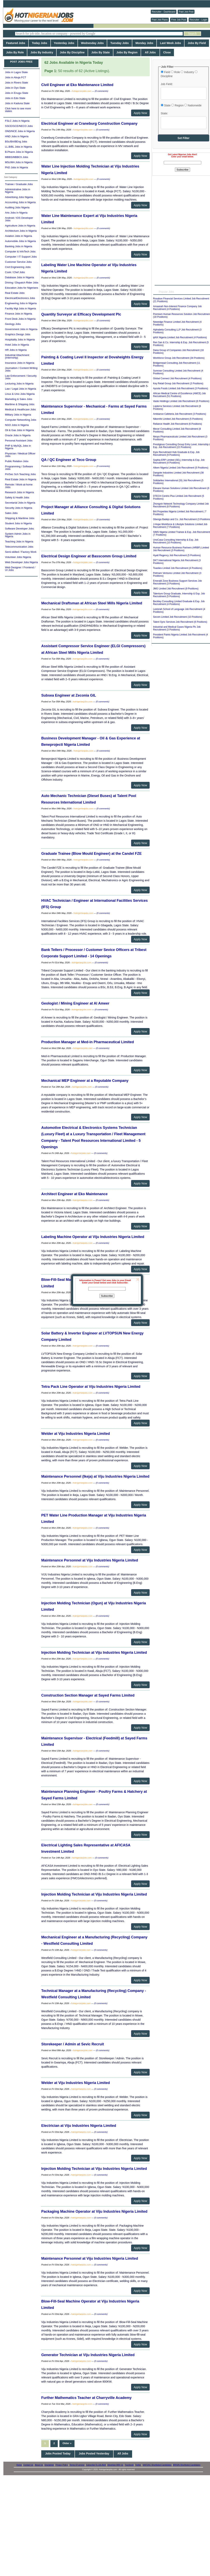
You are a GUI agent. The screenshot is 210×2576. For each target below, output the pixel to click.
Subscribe (107, 1295)
